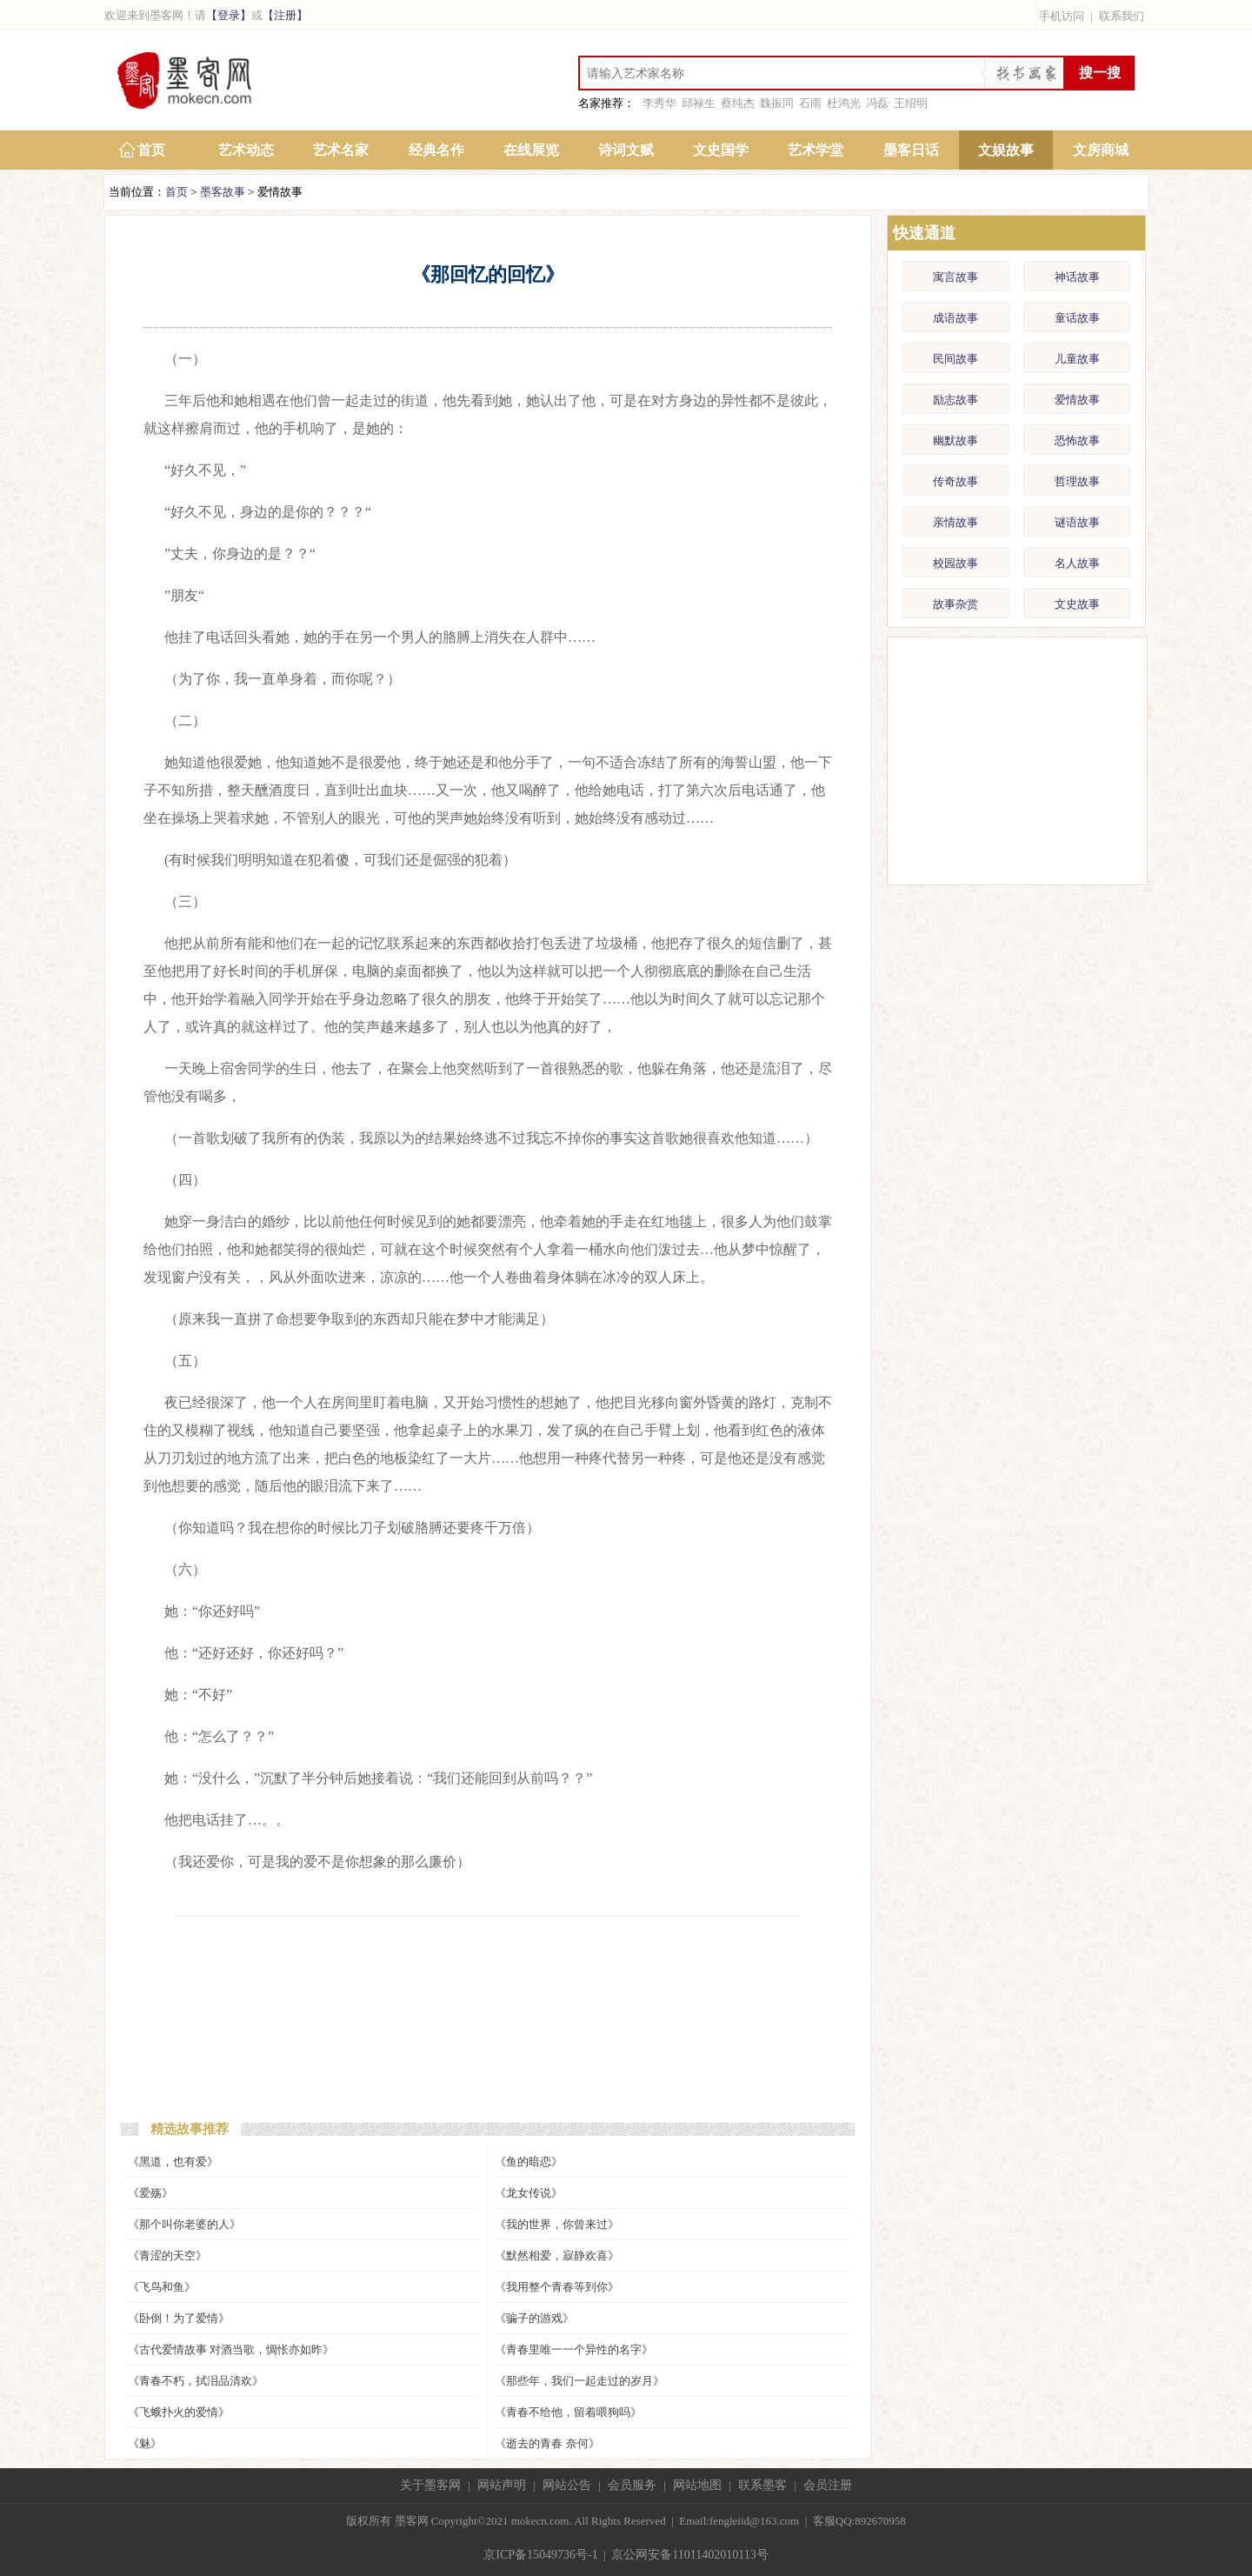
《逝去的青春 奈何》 (547, 2443)
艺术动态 (246, 150)
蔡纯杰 (738, 103)
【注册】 (285, 15)
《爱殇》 (150, 2192)
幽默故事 (955, 440)
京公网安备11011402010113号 (689, 2554)
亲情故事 (955, 522)
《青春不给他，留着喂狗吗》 (568, 2412)
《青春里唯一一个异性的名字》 (574, 2349)
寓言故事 (955, 277)
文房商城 (1101, 150)
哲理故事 (1077, 481)
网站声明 (501, 2485)
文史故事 (1077, 604)
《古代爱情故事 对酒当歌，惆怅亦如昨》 (231, 2349)
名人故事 (1077, 563)
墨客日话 (911, 150)
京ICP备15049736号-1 (540, 2554)
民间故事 (955, 358)
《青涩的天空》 (167, 2255)
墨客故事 (222, 191)
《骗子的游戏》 (534, 2318)
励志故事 (955, 399)
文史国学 (721, 150)
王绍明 (911, 103)
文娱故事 (1006, 150)
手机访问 (1061, 16)
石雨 (810, 103)
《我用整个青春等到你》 (557, 2286)
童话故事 (1077, 317)
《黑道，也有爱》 (173, 2161)
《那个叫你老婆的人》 (184, 2224)
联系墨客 (762, 2485)
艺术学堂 (815, 150)
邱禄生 (699, 103)
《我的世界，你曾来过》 (557, 2224)
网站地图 (697, 2485)
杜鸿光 (844, 103)
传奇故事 (955, 481)
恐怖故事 (1077, 440)
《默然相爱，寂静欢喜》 (557, 2255)
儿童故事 (1077, 358)
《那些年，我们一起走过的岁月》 (579, 2380)
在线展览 (531, 150)
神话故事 (1077, 277)
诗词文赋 (626, 150)
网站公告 (567, 2485)
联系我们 (1121, 16)
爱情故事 (1077, 399)
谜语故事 (1077, 522)
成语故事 (955, 317)
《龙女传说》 (529, 2192)
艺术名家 (341, 150)
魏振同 (777, 103)
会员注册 (827, 2485)
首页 (151, 150)
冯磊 (877, 103)
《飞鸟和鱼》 (162, 2286)
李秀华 (659, 103)
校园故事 (955, 563)
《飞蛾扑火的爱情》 (179, 2412)
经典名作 (436, 150)
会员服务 (632, 2485)
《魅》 (145, 2443)
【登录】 (228, 15)
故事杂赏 (955, 604)
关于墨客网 (430, 2485)
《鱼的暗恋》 (529, 2161)
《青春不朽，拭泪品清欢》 (195, 2380)
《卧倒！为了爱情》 (179, 2318)
